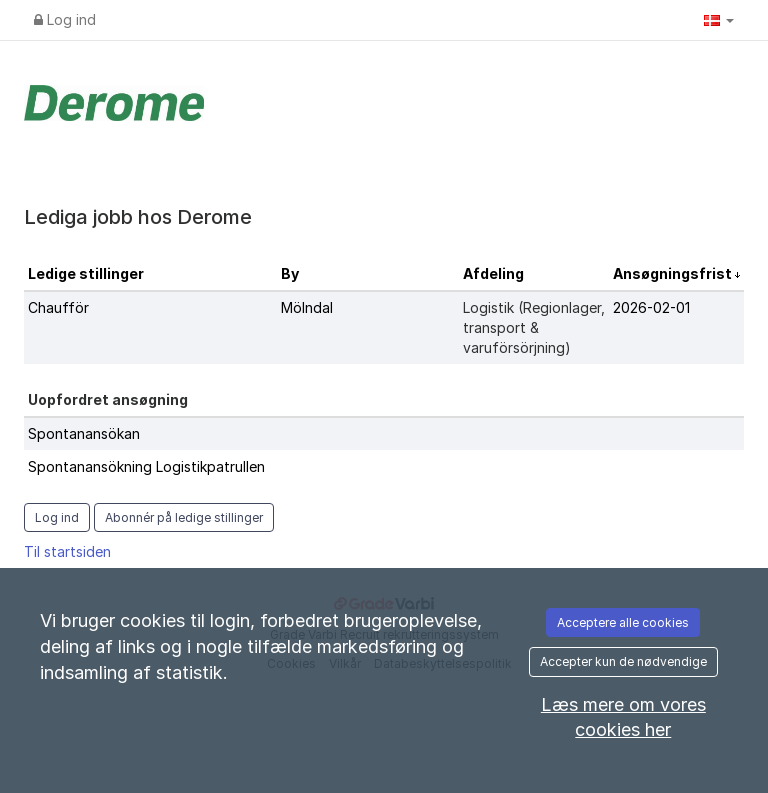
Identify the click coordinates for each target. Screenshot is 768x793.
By (290, 273)
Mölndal (307, 307)
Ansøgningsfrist (674, 273)
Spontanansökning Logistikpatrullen (146, 466)
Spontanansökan (84, 433)
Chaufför (58, 307)
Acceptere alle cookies (623, 622)
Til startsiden (67, 551)
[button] (719, 20)
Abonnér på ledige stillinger (184, 517)
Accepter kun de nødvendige (623, 661)
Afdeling (493, 273)
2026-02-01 (651, 307)
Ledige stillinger (86, 273)
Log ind (65, 19)
